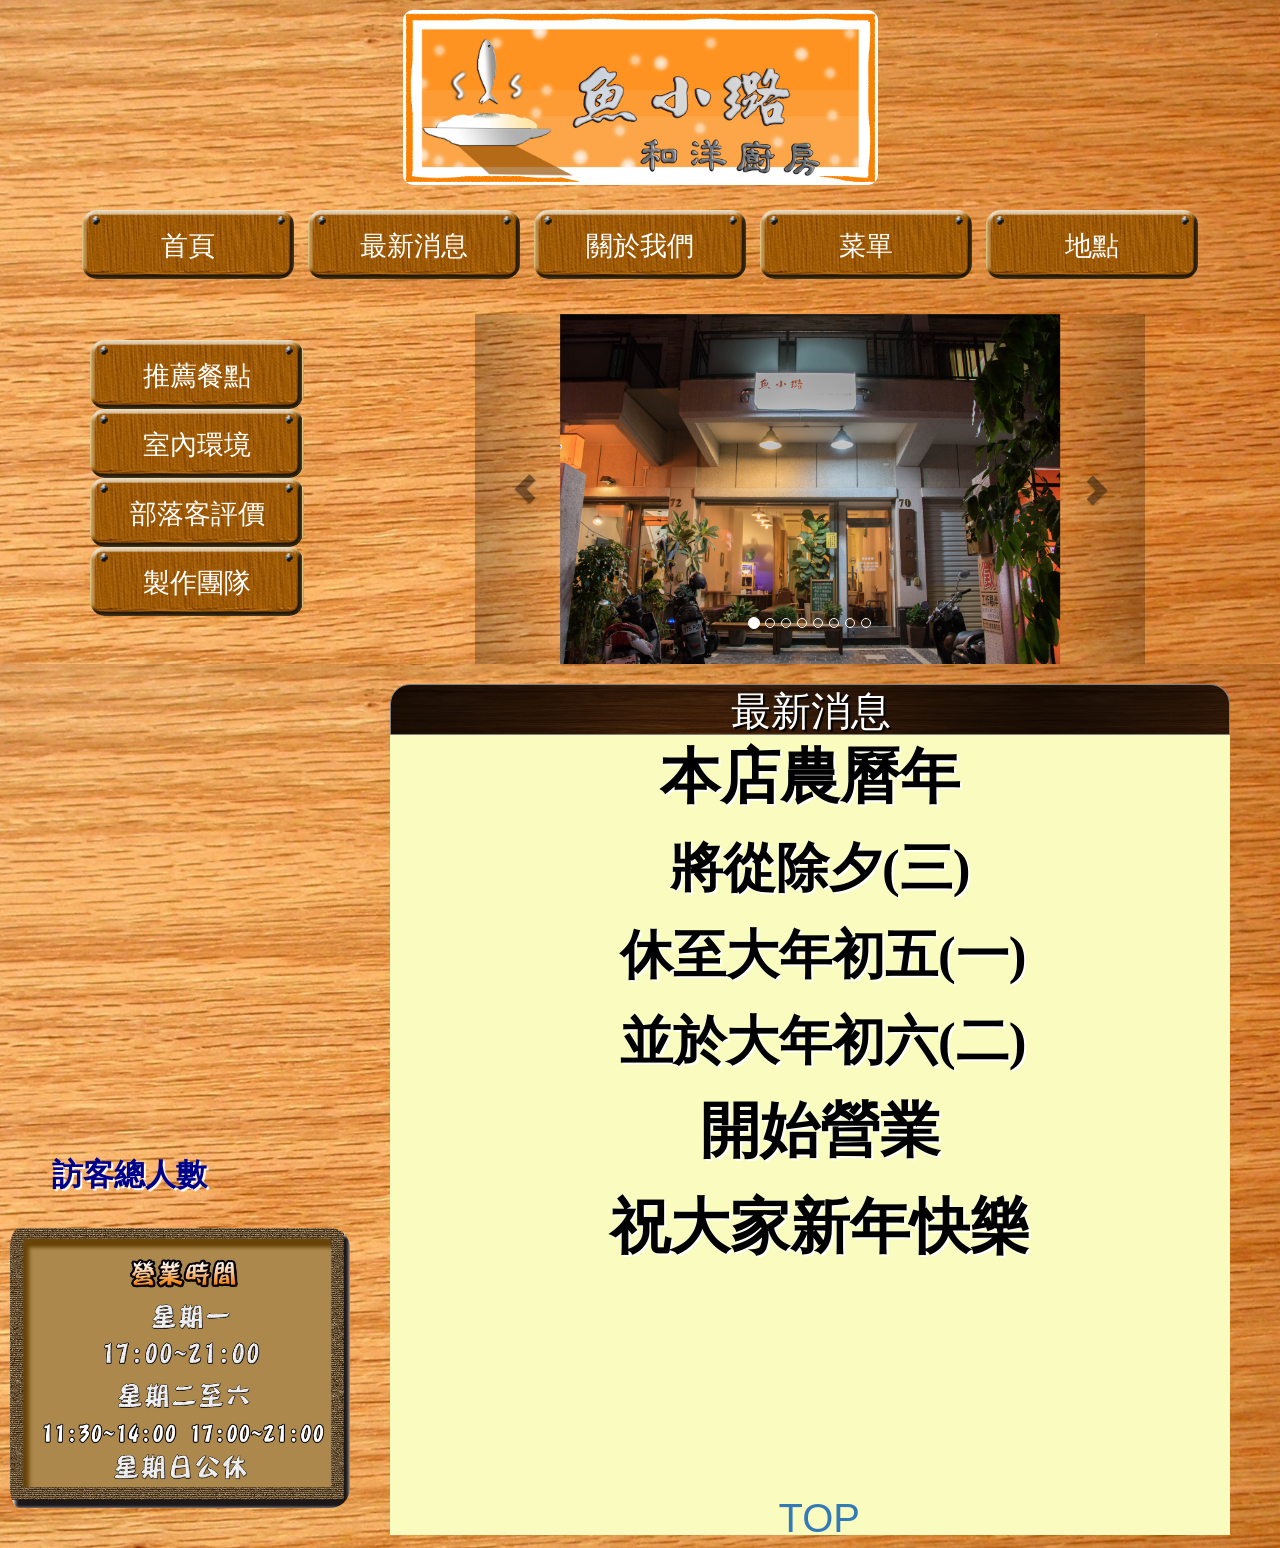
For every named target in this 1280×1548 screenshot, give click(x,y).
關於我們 (640, 246)
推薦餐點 (197, 376)
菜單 (866, 246)
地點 (1092, 246)
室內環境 (197, 445)
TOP (819, 1518)
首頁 (188, 246)
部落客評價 (197, 514)
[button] (525, 489)
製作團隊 (197, 583)
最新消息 (414, 246)
